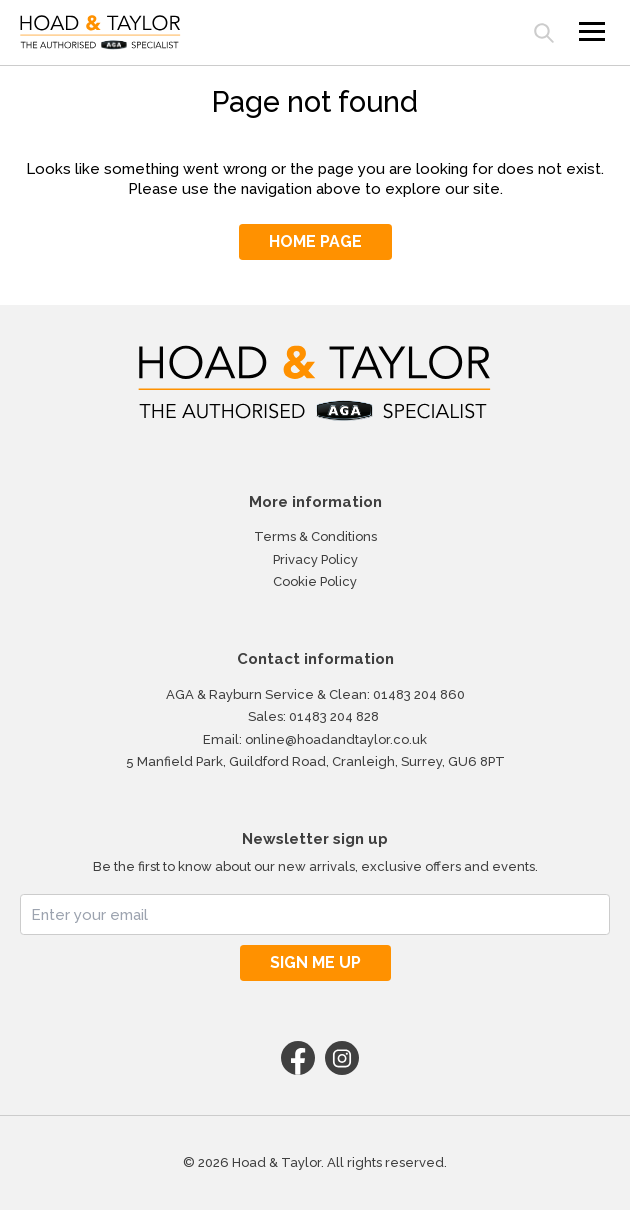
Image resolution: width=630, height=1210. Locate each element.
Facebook (298, 1058)
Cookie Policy (315, 581)
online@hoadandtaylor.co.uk (336, 739)
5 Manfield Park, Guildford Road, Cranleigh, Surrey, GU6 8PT (315, 761)
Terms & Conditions (315, 536)
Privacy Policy (315, 559)
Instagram (342, 1058)
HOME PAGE (315, 241)
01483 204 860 (419, 694)
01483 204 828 (334, 716)
